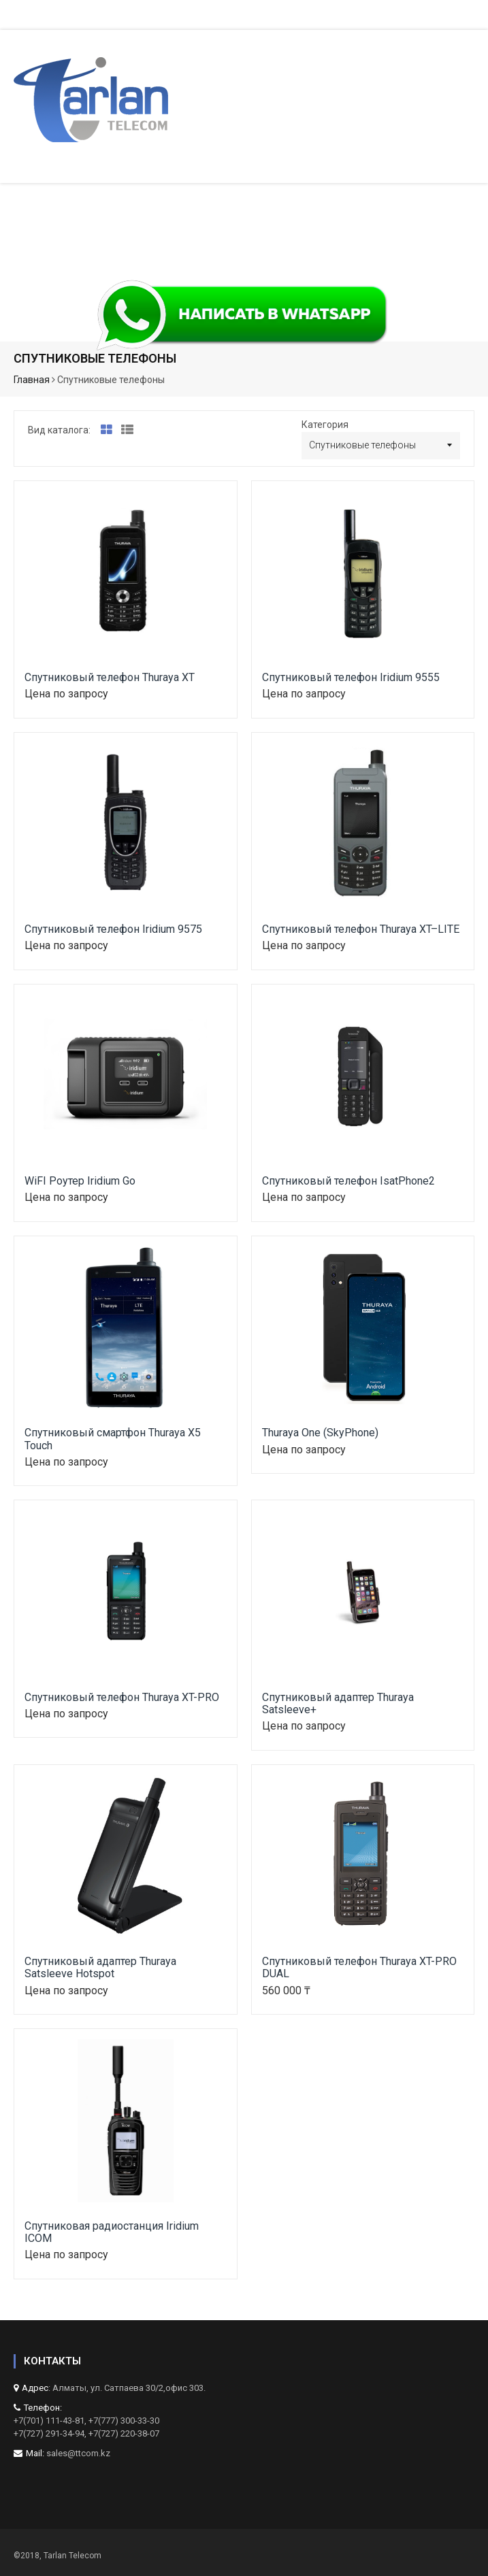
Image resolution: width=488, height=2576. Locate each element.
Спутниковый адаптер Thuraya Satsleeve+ (338, 1703)
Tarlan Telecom (72, 2555)
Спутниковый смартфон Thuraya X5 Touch (113, 1438)
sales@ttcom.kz (78, 2453)
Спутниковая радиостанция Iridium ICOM (112, 2232)
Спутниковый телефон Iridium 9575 (113, 929)
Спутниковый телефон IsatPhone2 (348, 1180)
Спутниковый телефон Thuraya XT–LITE (360, 929)
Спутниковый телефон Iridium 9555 (351, 677)
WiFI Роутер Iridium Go (80, 1180)
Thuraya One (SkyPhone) (320, 1432)
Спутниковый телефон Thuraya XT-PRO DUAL (359, 1967)
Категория (325, 424)
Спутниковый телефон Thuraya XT (110, 677)
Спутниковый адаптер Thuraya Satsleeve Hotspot (100, 1967)
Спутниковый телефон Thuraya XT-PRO (122, 1697)
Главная (32, 379)
